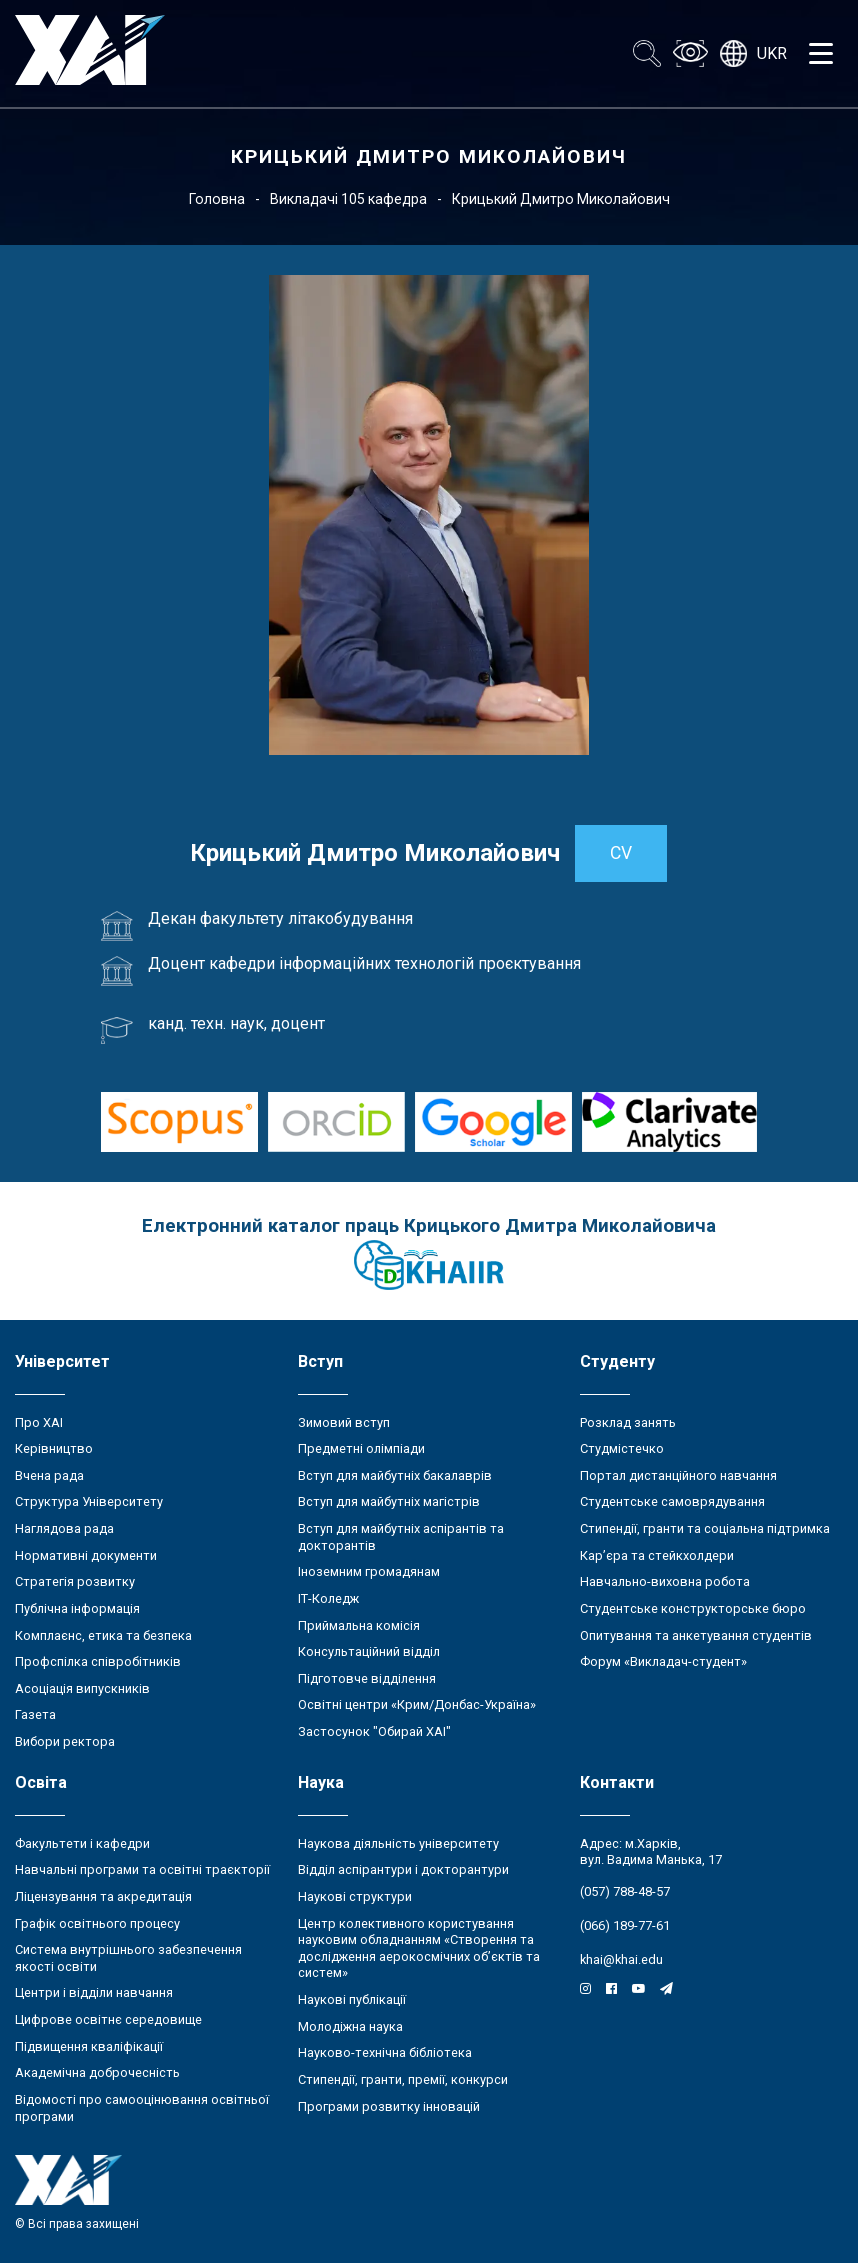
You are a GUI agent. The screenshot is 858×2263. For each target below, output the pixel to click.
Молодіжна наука (350, 2026)
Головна (217, 199)
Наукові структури (355, 1896)
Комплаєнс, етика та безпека (103, 1635)
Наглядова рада (64, 1528)
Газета (35, 1714)
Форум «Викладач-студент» (663, 1661)
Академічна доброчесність (97, 2072)
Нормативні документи (86, 1555)
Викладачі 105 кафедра (348, 199)
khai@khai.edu (621, 1959)
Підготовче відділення (367, 1678)
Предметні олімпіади (361, 1448)
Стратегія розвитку (75, 1581)
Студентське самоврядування (672, 1501)
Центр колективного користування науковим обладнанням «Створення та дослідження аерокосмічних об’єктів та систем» (419, 1948)
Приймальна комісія (359, 1625)
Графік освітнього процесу (97, 1923)
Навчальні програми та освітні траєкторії (142, 1869)
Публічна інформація (77, 1608)
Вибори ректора (65, 1741)
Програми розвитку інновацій (389, 2106)
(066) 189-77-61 (625, 1925)
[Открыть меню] (821, 54)
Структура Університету (89, 1501)
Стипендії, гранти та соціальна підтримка (705, 1528)
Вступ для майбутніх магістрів (389, 1501)
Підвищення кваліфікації (89, 2046)
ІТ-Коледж (328, 1598)
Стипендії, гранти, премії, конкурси (403, 2079)
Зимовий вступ (344, 1422)
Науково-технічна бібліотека (385, 2052)
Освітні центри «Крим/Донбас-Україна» (417, 1704)
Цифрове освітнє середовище (108, 2019)
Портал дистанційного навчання (678, 1475)
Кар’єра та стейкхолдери (657, 1555)
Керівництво (54, 1448)
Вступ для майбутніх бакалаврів (395, 1475)
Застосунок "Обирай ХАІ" (374, 1731)
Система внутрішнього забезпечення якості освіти (128, 1958)
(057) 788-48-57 (625, 1891)
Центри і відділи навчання (94, 1992)
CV (621, 853)
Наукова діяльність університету (398, 1843)
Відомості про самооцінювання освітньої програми (142, 2108)
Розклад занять (628, 1422)
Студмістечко (622, 1448)
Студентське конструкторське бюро (693, 1608)
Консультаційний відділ (369, 1651)
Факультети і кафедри (82, 1843)
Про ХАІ (39, 1422)
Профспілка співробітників (98, 1661)
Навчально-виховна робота (665, 1581)
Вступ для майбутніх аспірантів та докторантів (401, 1537)
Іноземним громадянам (369, 1571)
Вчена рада (49, 1475)
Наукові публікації (352, 1999)
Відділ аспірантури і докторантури (403, 1869)
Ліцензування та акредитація (103, 1896)
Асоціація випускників (82, 1688)
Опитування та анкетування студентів (696, 1635)
